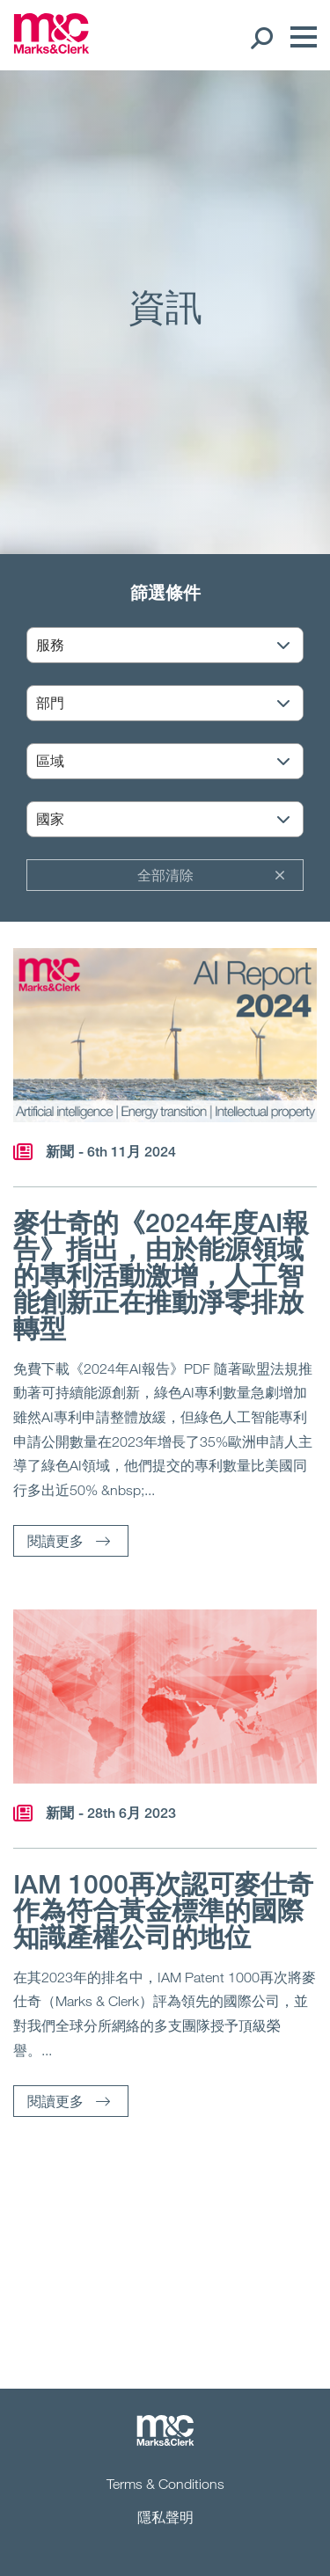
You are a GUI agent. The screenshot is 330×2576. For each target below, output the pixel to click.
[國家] (176, 820)
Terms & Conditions (165, 2484)
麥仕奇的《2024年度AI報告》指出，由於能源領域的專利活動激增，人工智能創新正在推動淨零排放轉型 (161, 1275)
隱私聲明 (165, 2517)
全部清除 (165, 874)
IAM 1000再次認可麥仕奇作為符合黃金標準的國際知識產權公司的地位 (163, 1910)
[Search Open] (261, 37)
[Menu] (299, 37)
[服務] (176, 646)
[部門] (176, 704)
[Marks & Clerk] (51, 48)
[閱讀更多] (165, 1035)
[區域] (176, 762)
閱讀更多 (55, 1540)
